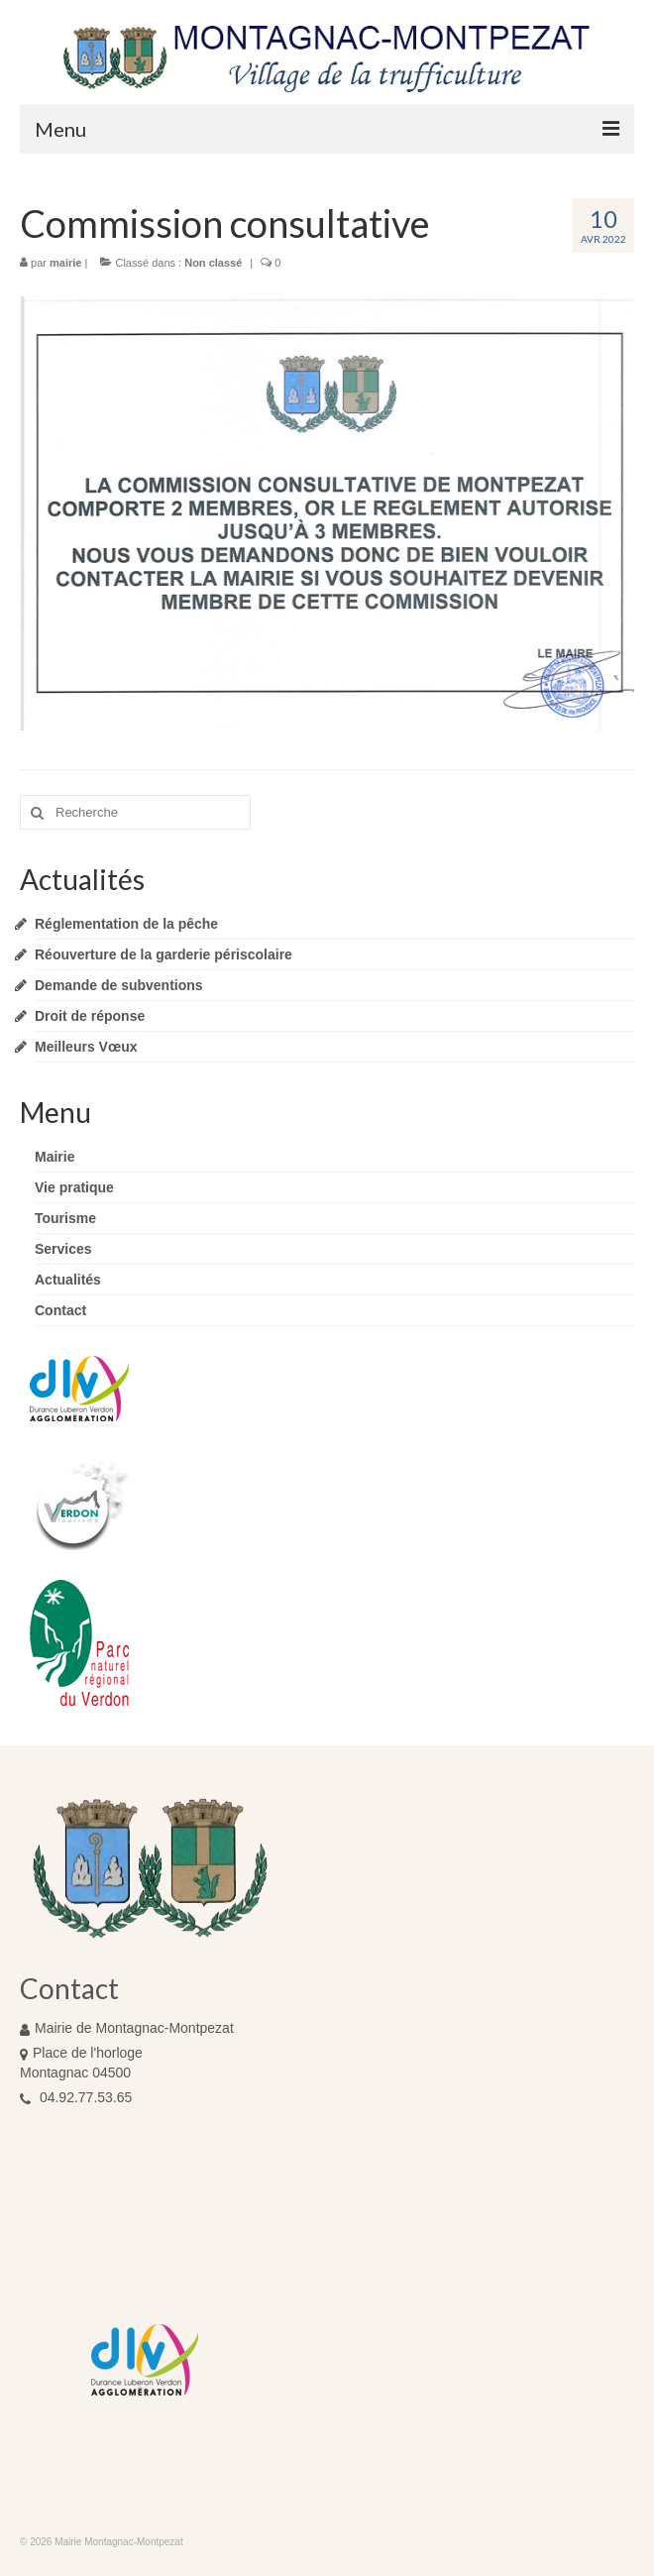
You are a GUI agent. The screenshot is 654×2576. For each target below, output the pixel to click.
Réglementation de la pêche (126, 924)
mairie (65, 263)
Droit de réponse (90, 1016)
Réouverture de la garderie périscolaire (163, 954)
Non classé (213, 263)
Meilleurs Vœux (86, 1047)
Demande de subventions (119, 985)
